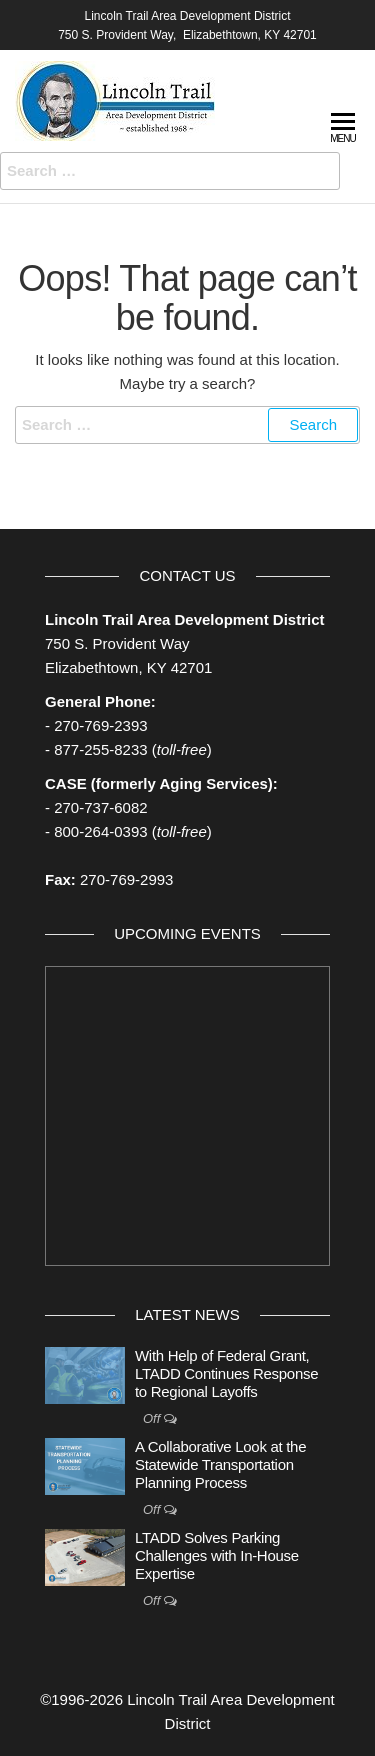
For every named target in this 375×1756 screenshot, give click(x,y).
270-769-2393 (100, 725)
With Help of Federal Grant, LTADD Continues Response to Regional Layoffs (226, 1373)
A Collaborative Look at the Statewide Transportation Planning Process (220, 1464)
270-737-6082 (100, 807)
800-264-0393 (100, 831)
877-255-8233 (100, 749)
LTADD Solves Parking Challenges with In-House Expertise (217, 1555)
